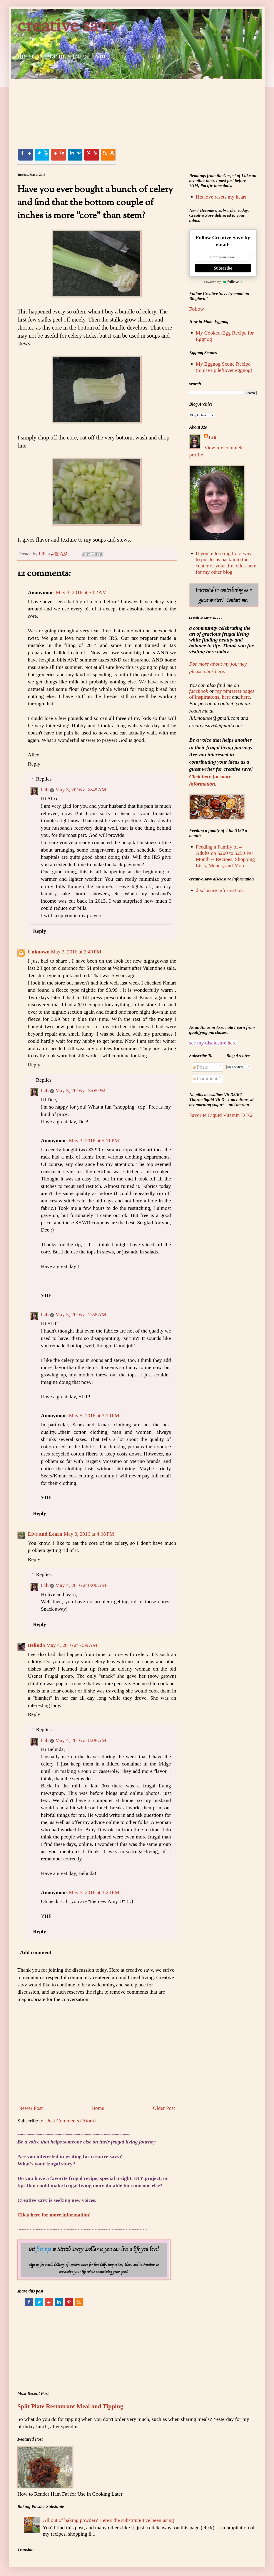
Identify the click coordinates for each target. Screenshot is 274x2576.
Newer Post (30, 2108)
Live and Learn (45, 1534)
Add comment (36, 1952)
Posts (200, 1067)
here (245, 697)
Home (97, 2108)
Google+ (58, 155)
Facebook (25, 155)
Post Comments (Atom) (71, 2120)
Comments (206, 1078)
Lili (45, 789)
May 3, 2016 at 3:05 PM (80, 1090)
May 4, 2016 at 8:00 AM (80, 1585)
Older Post (164, 2108)
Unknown (39, 952)
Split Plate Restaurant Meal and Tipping (70, 2406)
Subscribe (223, 268)
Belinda (36, 1645)
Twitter (42, 155)
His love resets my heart (221, 197)
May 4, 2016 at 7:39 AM (71, 1645)
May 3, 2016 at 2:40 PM (76, 952)
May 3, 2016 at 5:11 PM (94, 1140)
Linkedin (75, 155)
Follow (196, 309)
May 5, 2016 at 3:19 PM (94, 1415)
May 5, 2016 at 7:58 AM (80, 1314)
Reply (34, 764)
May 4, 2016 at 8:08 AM (80, 1740)
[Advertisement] (78, 109)
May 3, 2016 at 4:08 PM (89, 1534)
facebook (198, 691)
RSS (108, 155)
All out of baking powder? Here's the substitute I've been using (108, 2520)
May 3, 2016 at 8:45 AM (80, 789)
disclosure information (219, 890)
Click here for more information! (54, 2215)
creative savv (67, 26)
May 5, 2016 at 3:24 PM (94, 1892)
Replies (44, 779)
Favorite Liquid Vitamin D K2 (220, 1115)
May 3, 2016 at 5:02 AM (81, 592)
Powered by (223, 281)
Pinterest (91, 155)
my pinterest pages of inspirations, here (221, 694)
